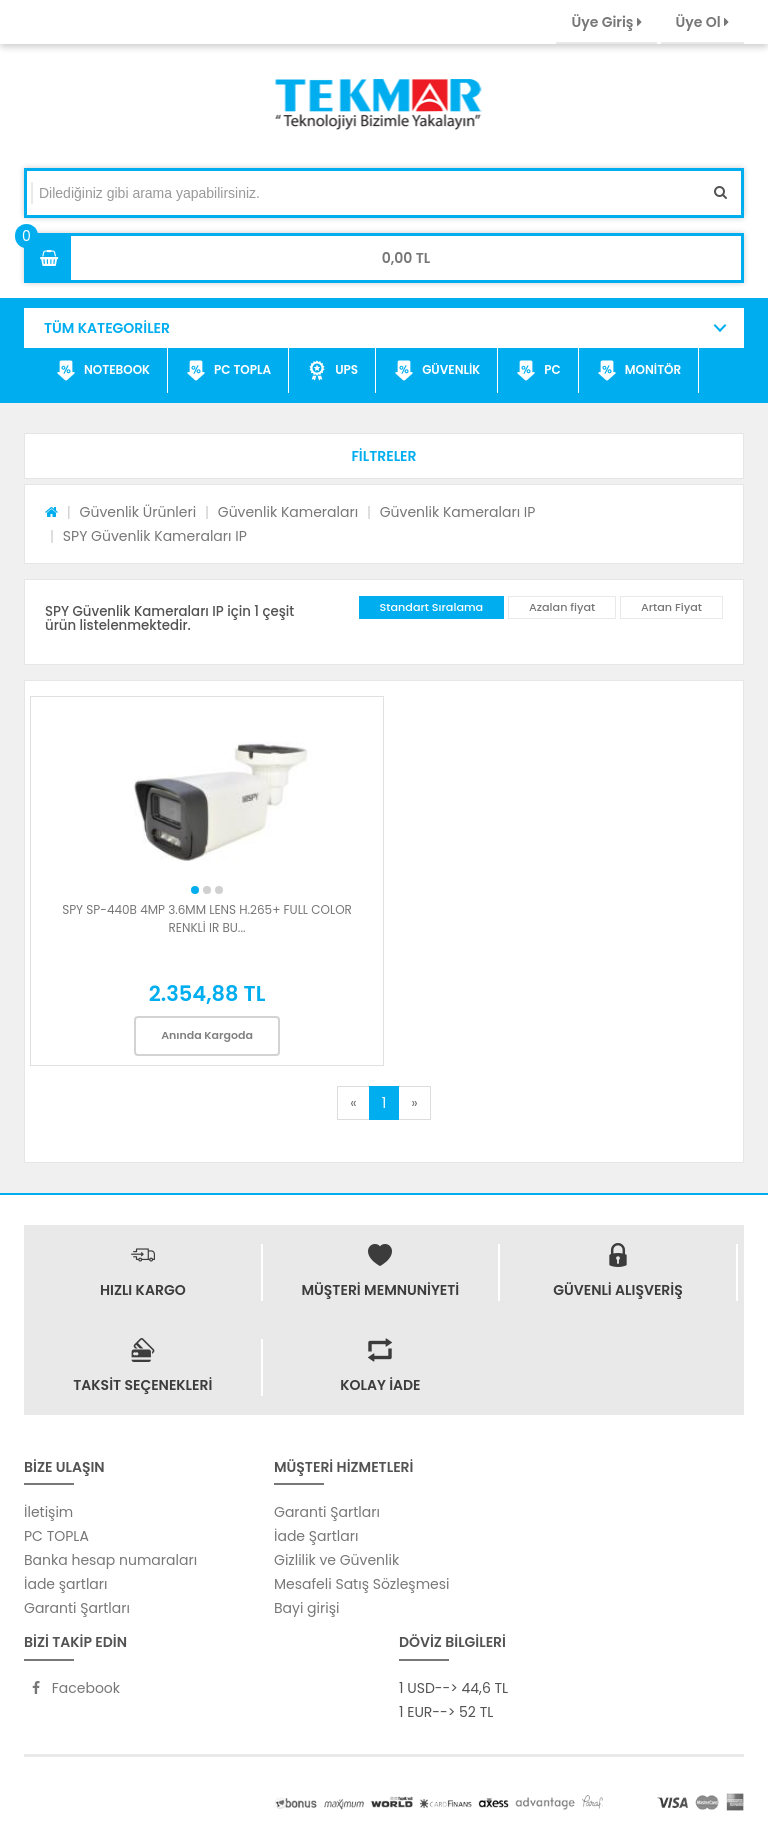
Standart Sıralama (432, 607)
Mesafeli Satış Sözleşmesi (362, 1584)
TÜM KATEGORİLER (107, 328)
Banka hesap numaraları (110, 1560)
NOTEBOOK (103, 371)
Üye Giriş (606, 22)
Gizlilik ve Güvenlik (336, 1560)
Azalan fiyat (562, 607)
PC (538, 371)
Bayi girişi (306, 1608)
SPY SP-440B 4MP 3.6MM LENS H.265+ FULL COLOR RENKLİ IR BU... (207, 918)
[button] (384, 456)
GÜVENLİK (437, 371)
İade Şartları (316, 1536)
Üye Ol (702, 22)
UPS (332, 371)
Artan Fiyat (671, 607)
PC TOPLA (228, 371)
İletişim (48, 1512)
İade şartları (65, 1584)
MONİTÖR (639, 371)
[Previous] (353, 1103)
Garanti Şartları (77, 1608)
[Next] (414, 1103)
